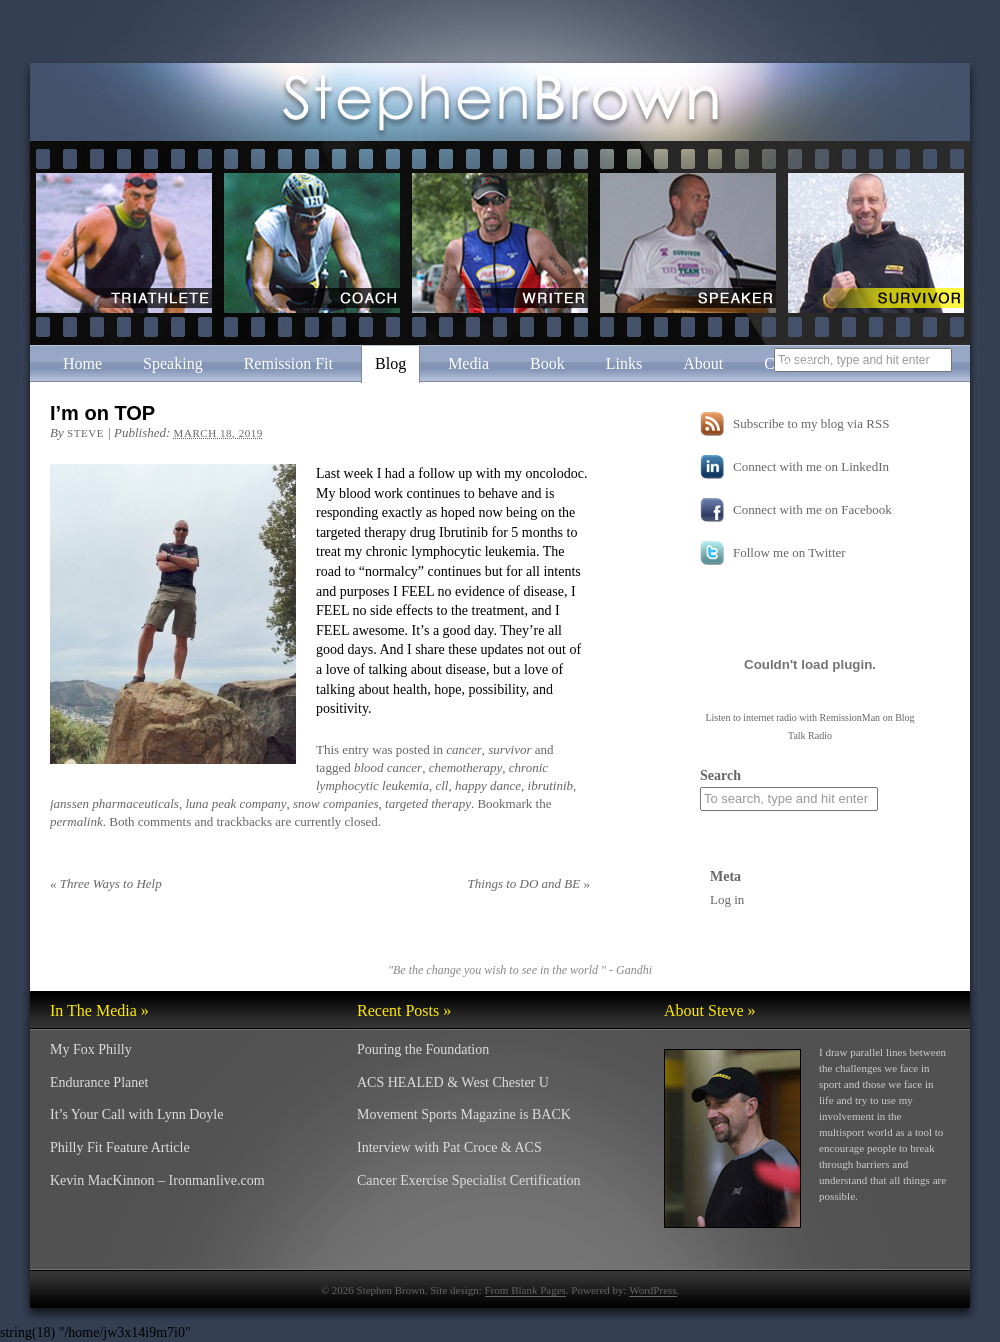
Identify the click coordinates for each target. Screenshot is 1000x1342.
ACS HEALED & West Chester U (453, 1082)
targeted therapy (428, 803)
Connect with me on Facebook (812, 509)
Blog (390, 363)
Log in (727, 899)
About (703, 363)
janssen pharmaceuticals (114, 803)
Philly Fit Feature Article (120, 1147)
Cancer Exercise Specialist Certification (469, 1180)
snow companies (336, 803)
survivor (509, 749)
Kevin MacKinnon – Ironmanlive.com (157, 1180)
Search (720, 775)
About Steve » (710, 1010)
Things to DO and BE (529, 883)
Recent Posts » (404, 1010)
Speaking (173, 363)
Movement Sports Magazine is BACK (464, 1114)
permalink (76, 821)
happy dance (488, 785)
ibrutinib (551, 785)
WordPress (652, 1290)
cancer (463, 749)
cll (441, 785)
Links (624, 363)
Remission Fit (288, 363)
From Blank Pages (525, 1290)
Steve (85, 433)
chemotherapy (466, 767)
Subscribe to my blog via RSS (811, 423)
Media (468, 363)
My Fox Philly (91, 1049)
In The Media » (99, 1010)
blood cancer (388, 767)
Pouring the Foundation (423, 1049)
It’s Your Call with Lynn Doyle (136, 1114)
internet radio (770, 717)
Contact (789, 363)
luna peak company (235, 803)
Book (547, 363)
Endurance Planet (99, 1082)
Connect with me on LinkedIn (811, 466)
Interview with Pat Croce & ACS (449, 1147)
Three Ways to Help (106, 883)
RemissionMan (850, 717)
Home (82, 363)
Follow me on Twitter (789, 552)
